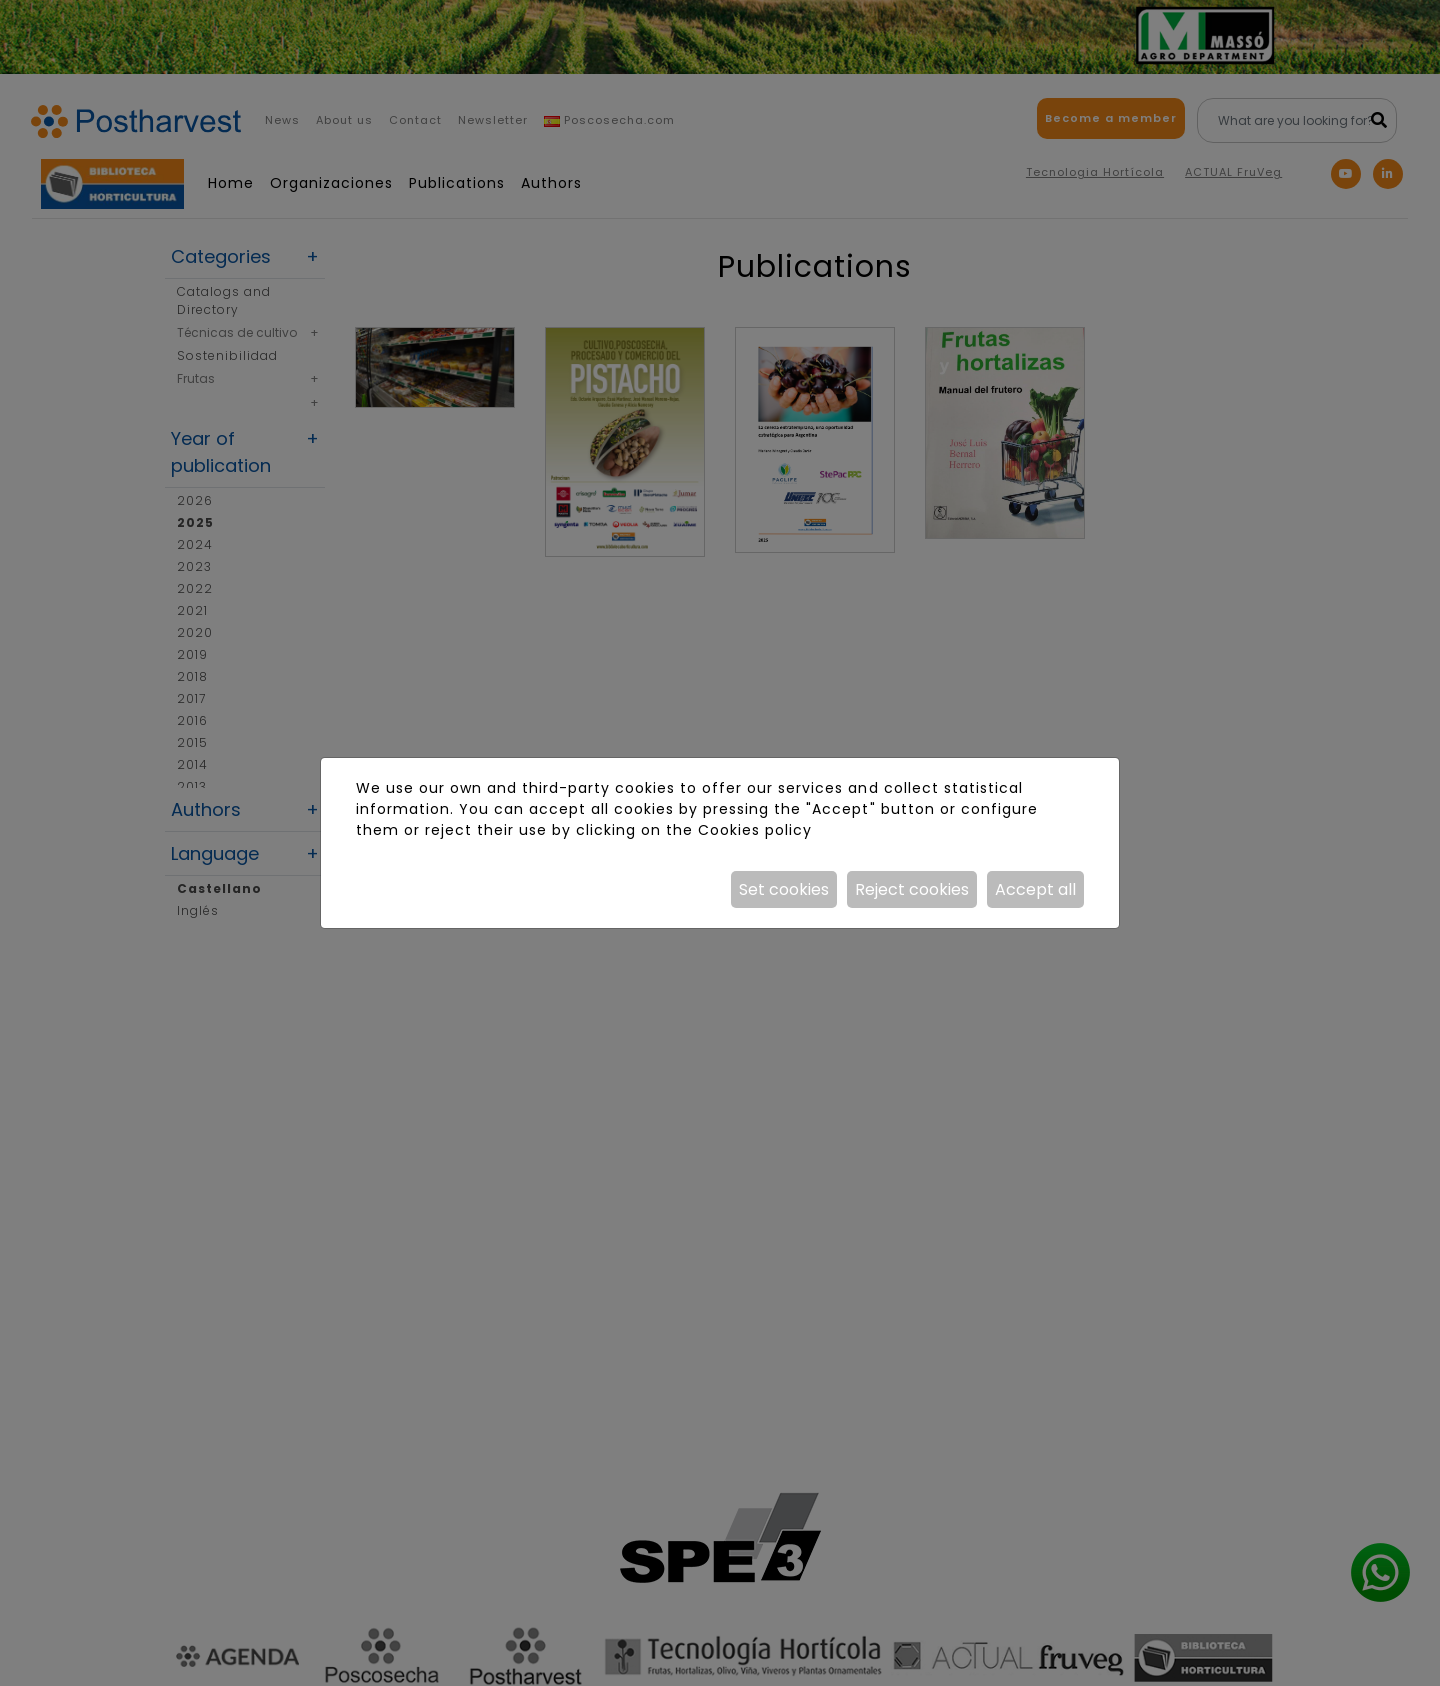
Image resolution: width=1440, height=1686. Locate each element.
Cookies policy (755, 830)
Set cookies (784, 889)
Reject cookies (912, 889)
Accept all (1035, 889)
